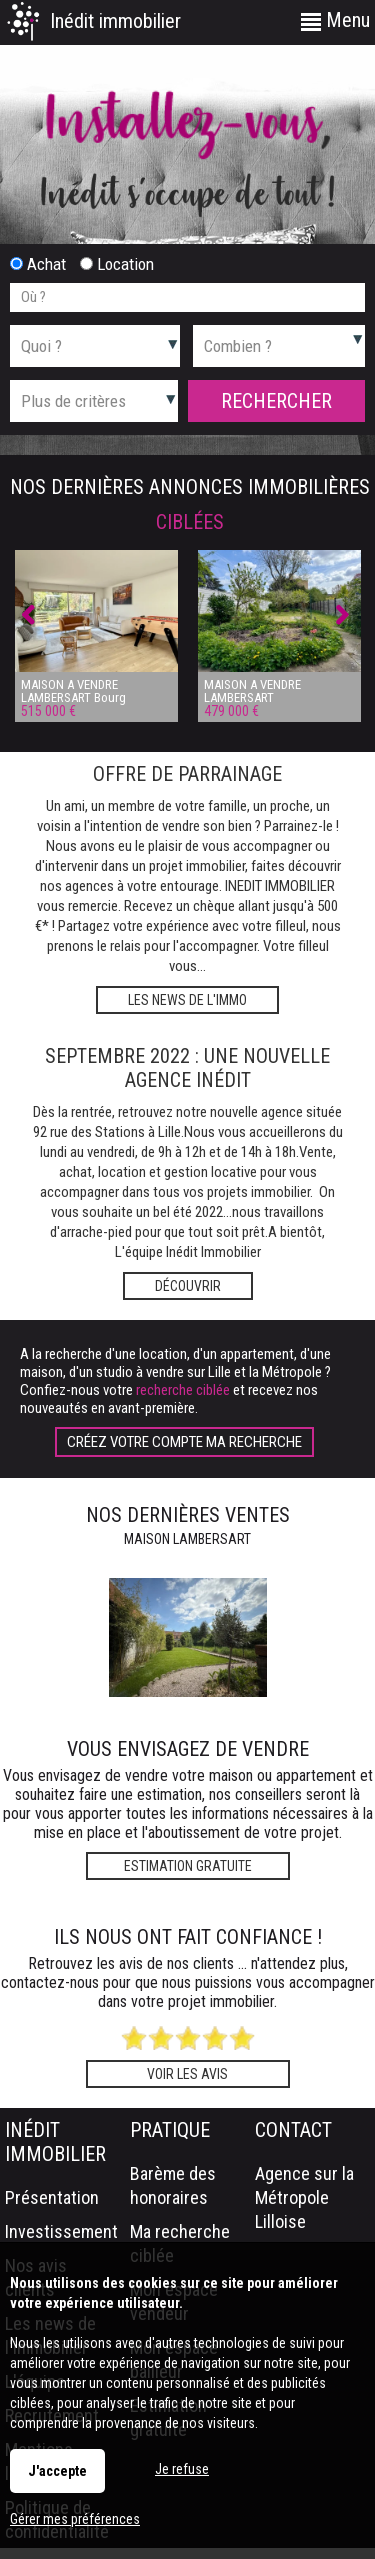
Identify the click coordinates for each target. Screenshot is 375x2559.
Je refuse (182, 2469)
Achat (38, 264)
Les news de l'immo (187, 1000)
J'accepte (57, 2471)
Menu (335, 20)
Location (117, 264)
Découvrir (188, 1286)
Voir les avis (187, 2074)
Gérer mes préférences (75, 2519)
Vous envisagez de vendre (188, 1749)
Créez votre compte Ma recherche (184, 1442)
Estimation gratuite (188, 1866)
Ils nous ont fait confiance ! (188, 1937)
